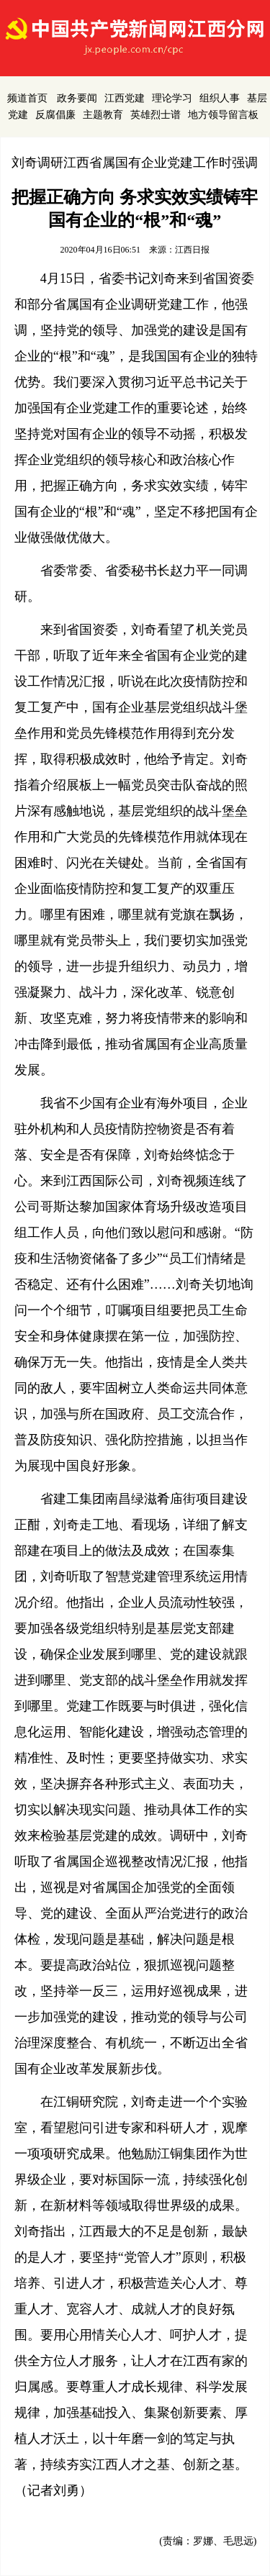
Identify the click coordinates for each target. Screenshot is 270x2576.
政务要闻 (77, 98)
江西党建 (124, 98)
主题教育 (103, 114)
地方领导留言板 (223, 114)
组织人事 (219, 98)
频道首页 (27, 98)
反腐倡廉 (55, 114)
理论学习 (172, 98)
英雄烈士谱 (155, 114)
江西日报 (192, 250)
